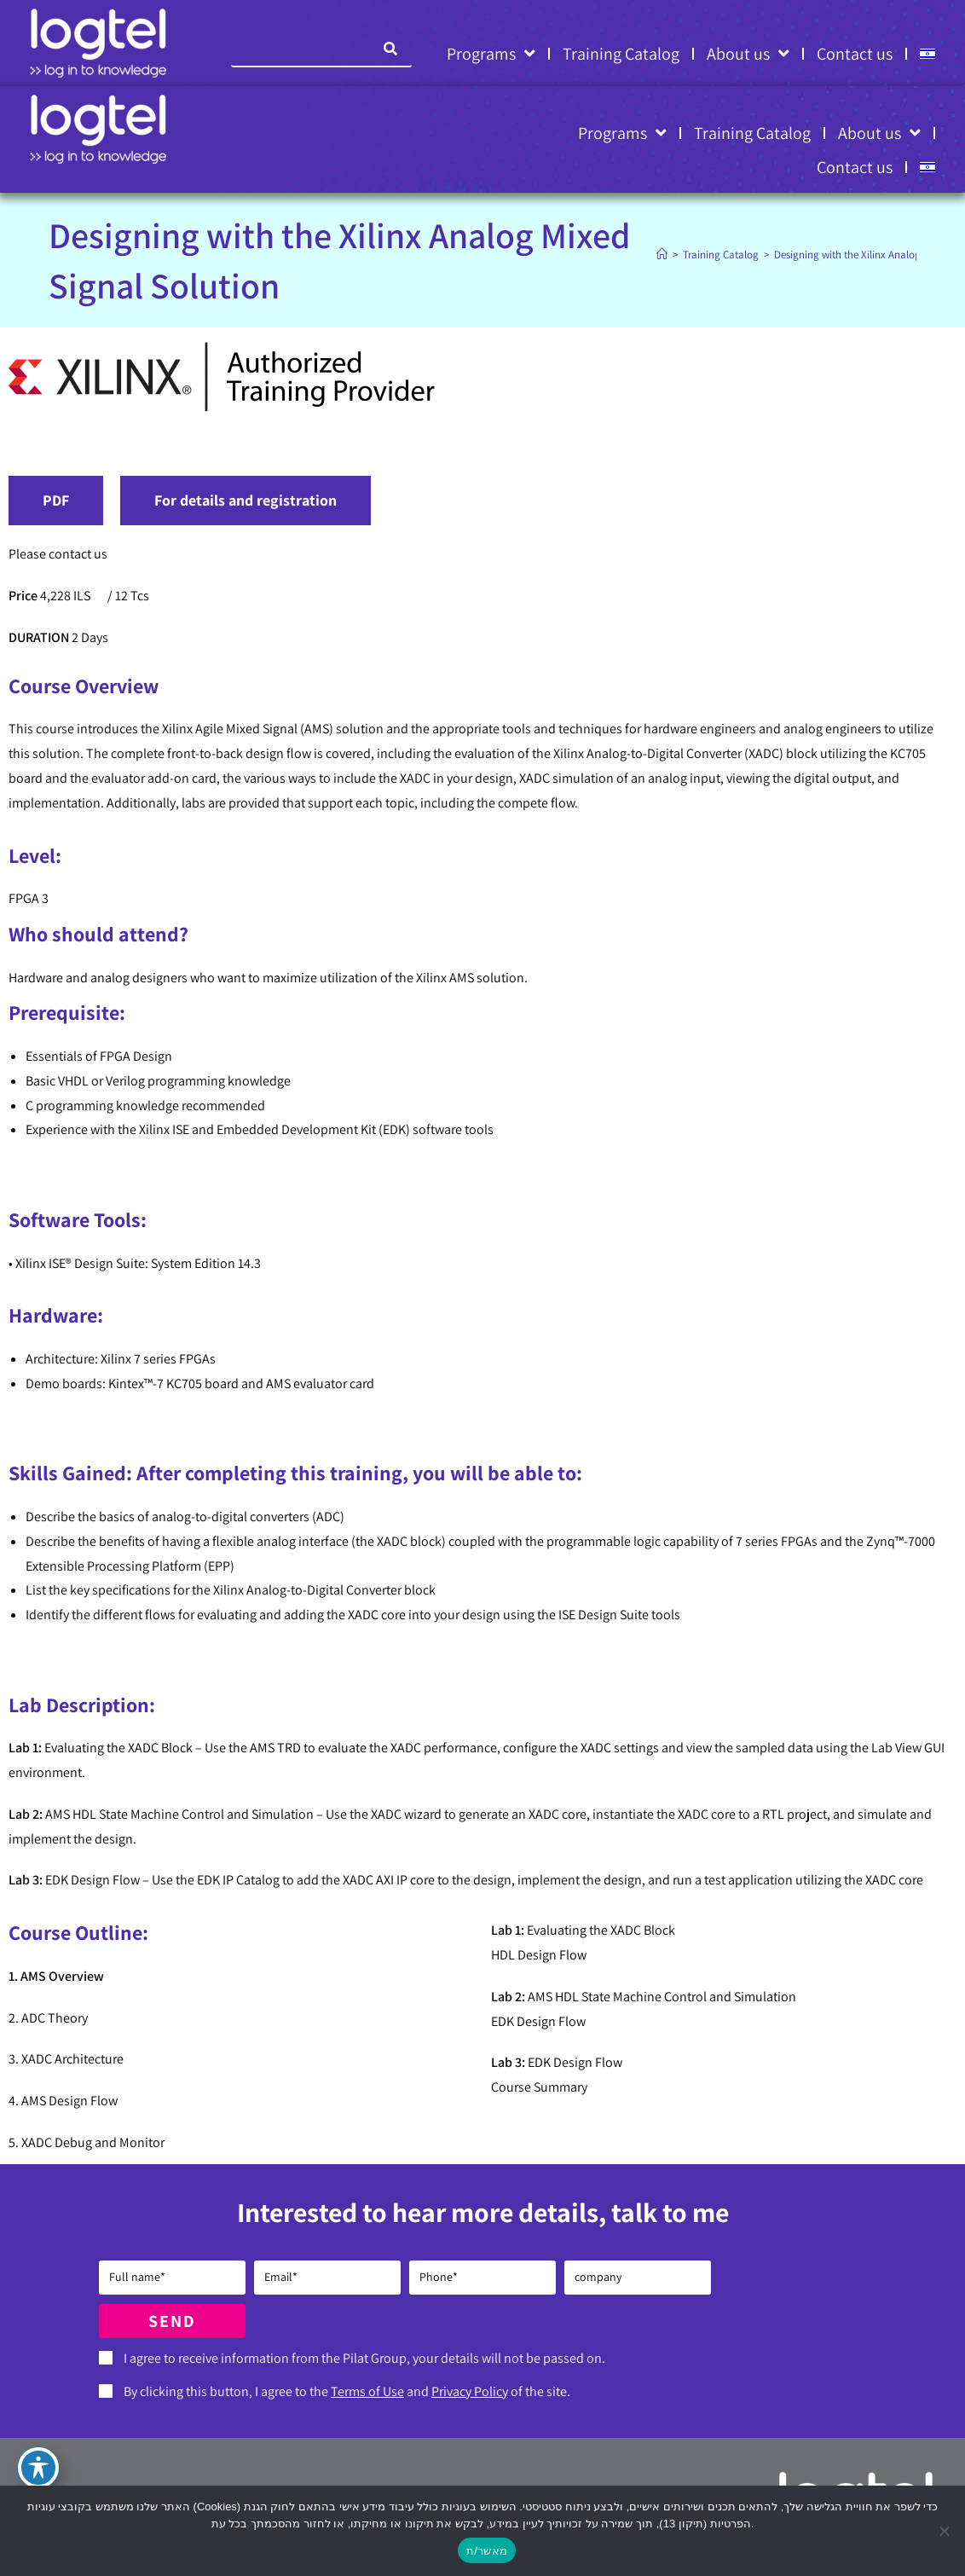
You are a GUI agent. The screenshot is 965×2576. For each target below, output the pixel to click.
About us (748, 54)
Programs (491, 54)
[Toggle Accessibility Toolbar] (38, 2467)
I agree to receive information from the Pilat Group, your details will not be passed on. (364, 2358)
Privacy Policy (469, 2391)
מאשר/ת (486, 2550)
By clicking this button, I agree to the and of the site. (347, 2391)
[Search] (390, 49)
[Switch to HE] (927, 54)
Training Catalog (621, 54)
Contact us (855, 54)
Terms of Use (367, 2391)
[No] (943, 2530)
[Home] (661, 254)
